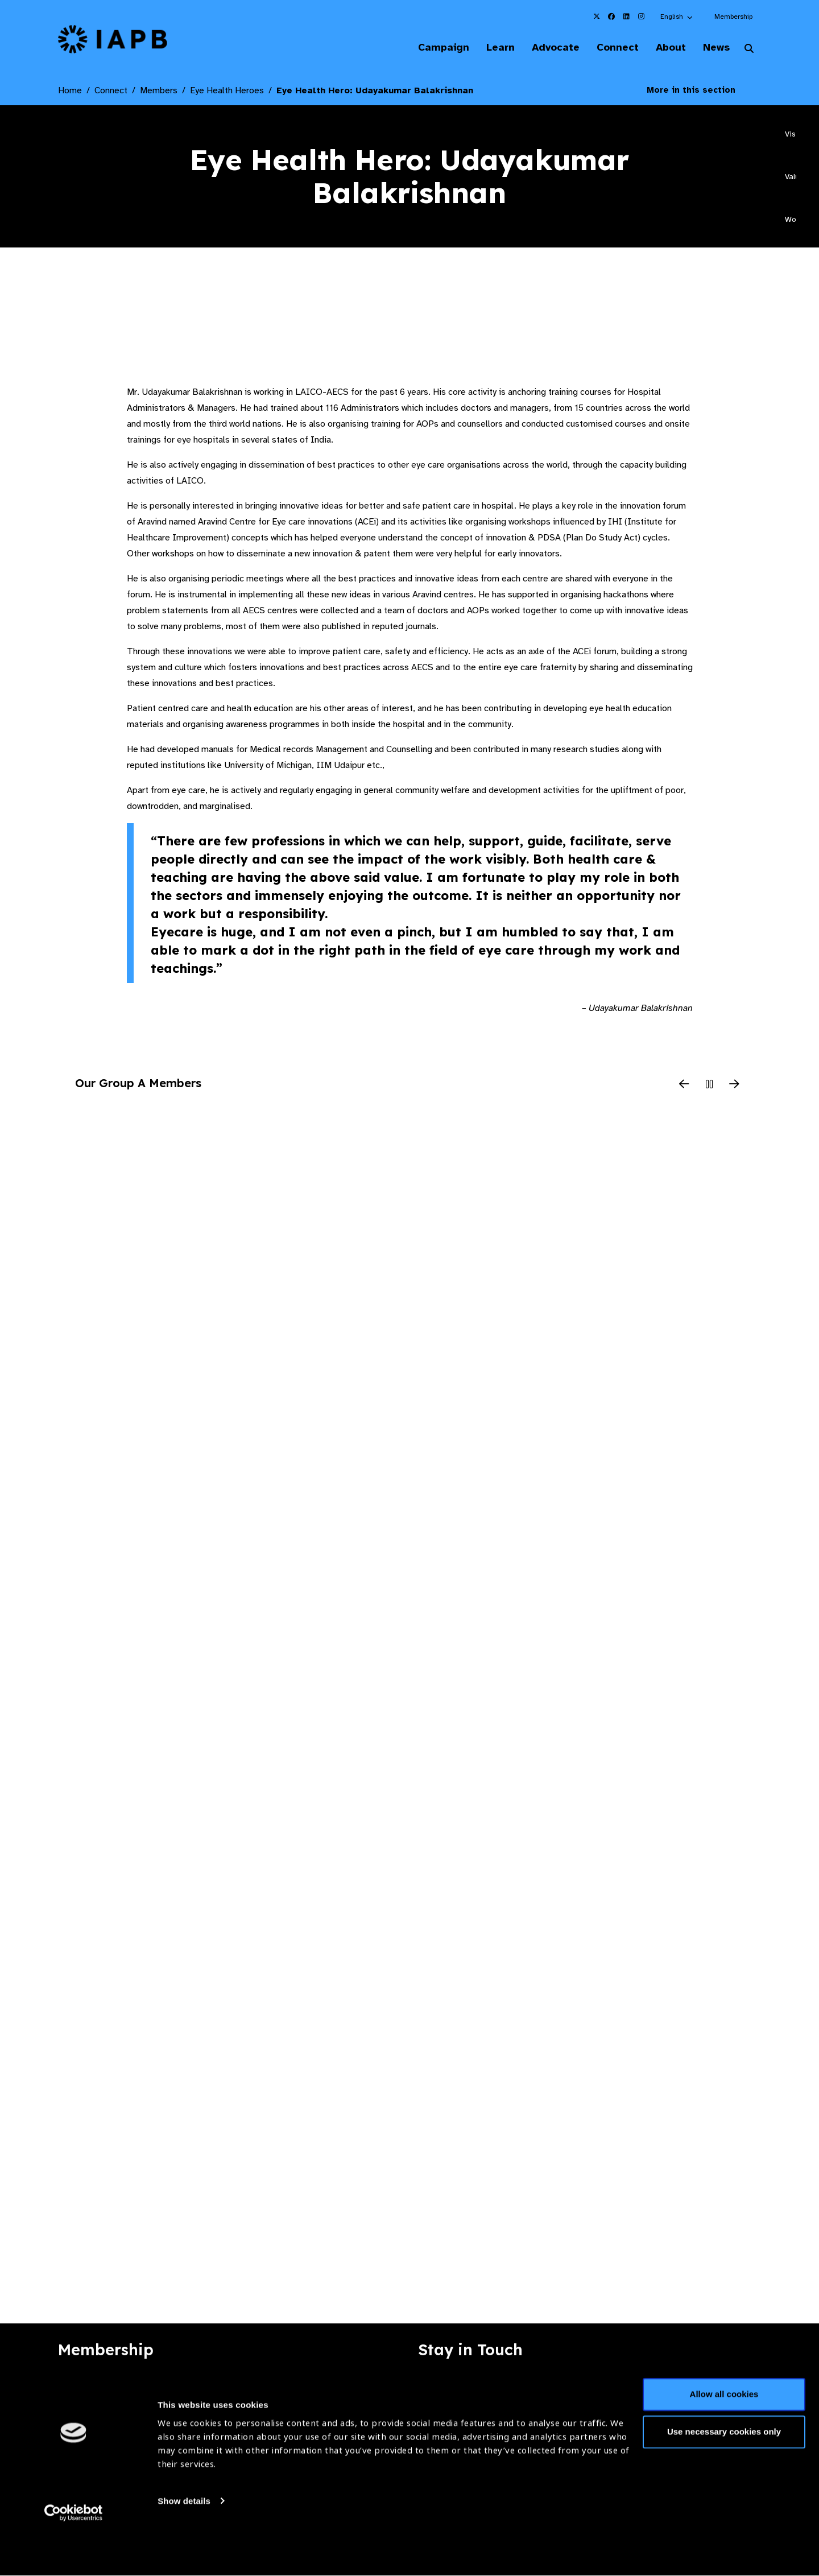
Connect (611, 48)
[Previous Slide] (684, 1086)
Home (70, 91)
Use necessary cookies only (724, 2473)
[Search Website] (749, 50)
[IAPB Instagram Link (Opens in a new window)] (641, 16)
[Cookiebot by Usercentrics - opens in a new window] (73, 2553)
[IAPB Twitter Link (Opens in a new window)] (597, 16)
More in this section (699, 91)
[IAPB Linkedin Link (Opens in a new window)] (626, 16)
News (714, 48)
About (666, 48)
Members (158, 91)
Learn (489, 48)
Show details (184, 2542)
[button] (677, 16)
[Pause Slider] (709, 1086)
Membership (733, 16)
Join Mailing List (699, 2387)
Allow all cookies (724, 2436)
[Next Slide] (734, 1086)
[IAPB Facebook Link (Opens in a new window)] (611, 16)
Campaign (430, 48)
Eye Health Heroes (227, 91)
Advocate (546, 48)
